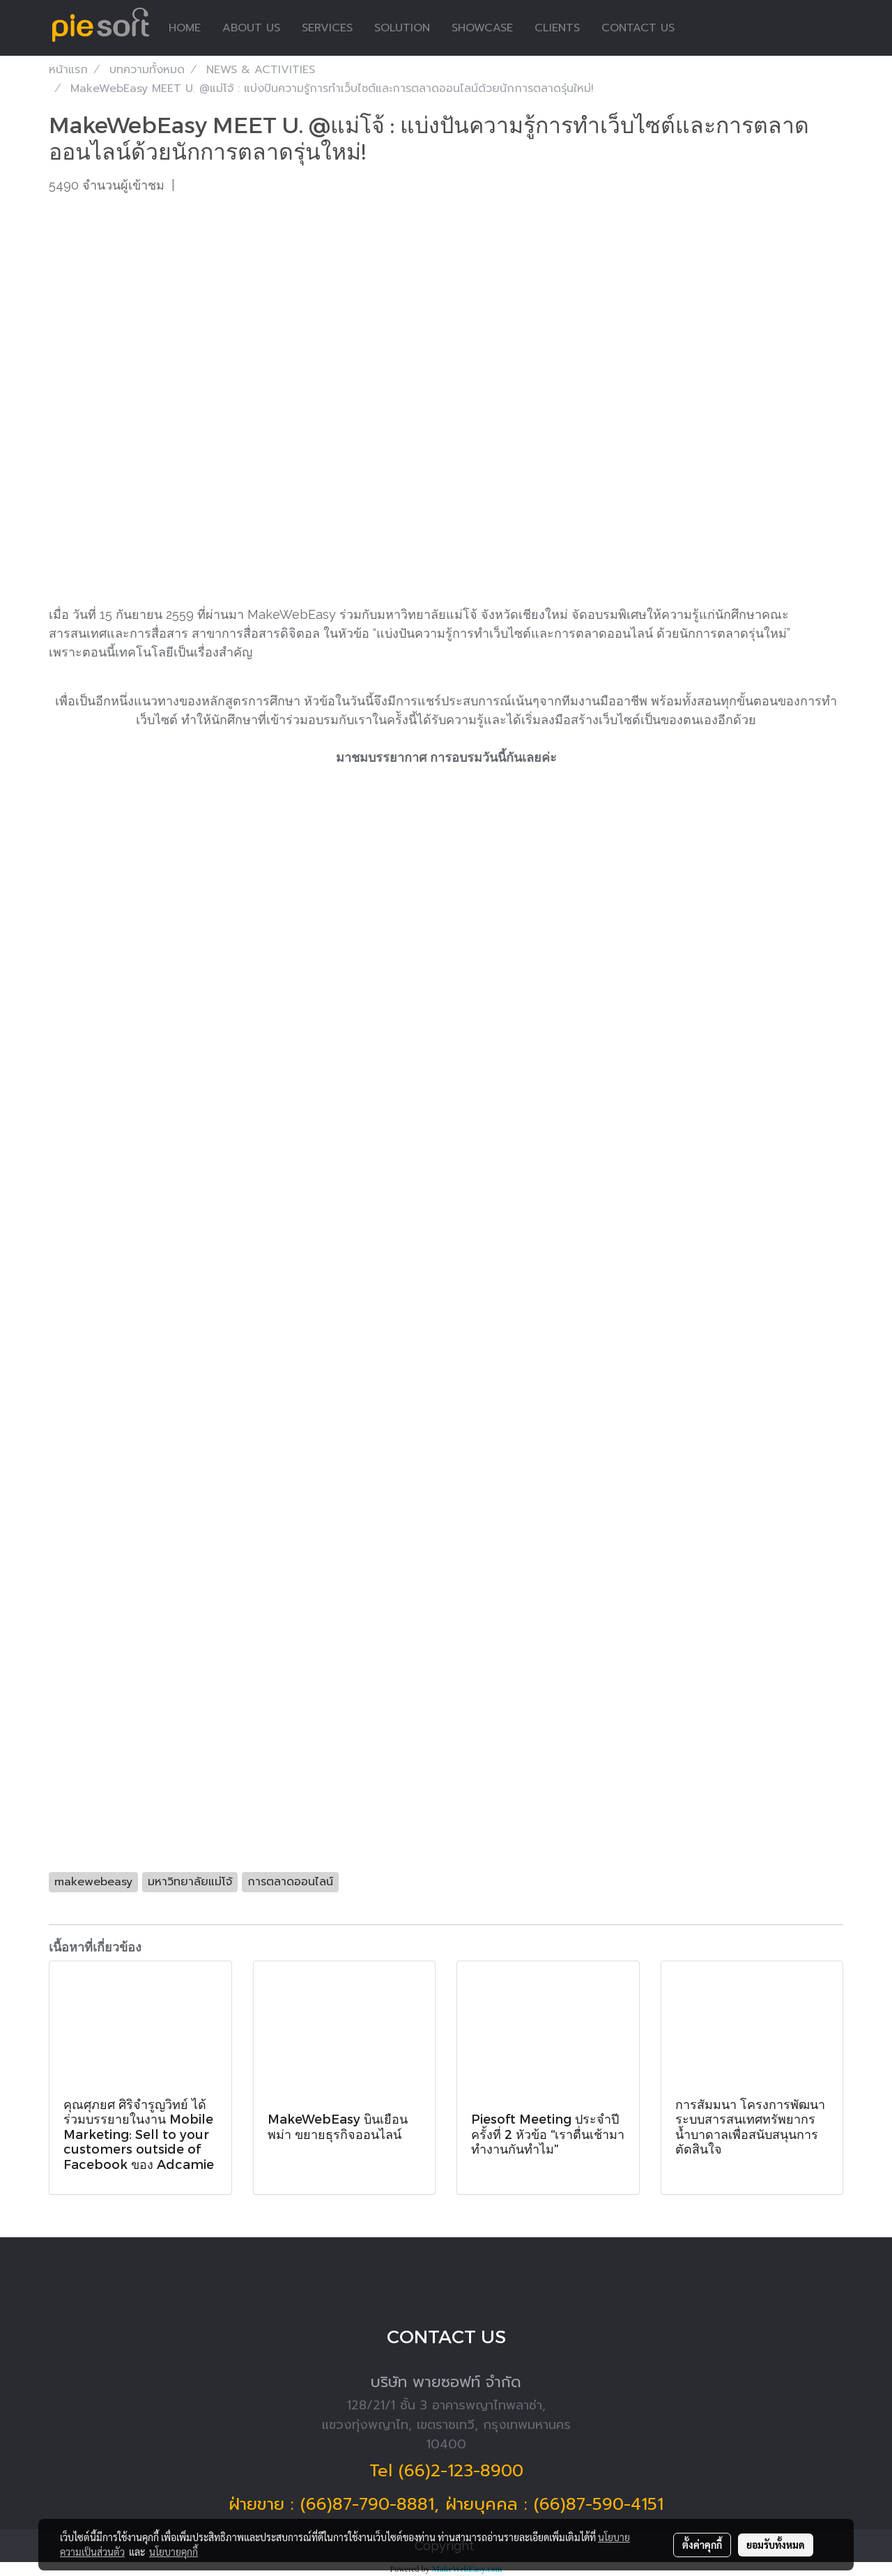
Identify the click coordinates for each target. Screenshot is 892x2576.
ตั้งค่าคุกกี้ (702, 2544)
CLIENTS (557, 28)
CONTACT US (638, 28)
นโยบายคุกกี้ (173, 2551)
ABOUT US (251, 28)
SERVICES (327, 28)
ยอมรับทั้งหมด (775, 2544)
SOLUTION (402, 28)
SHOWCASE (482, 28)
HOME (185, 28)
